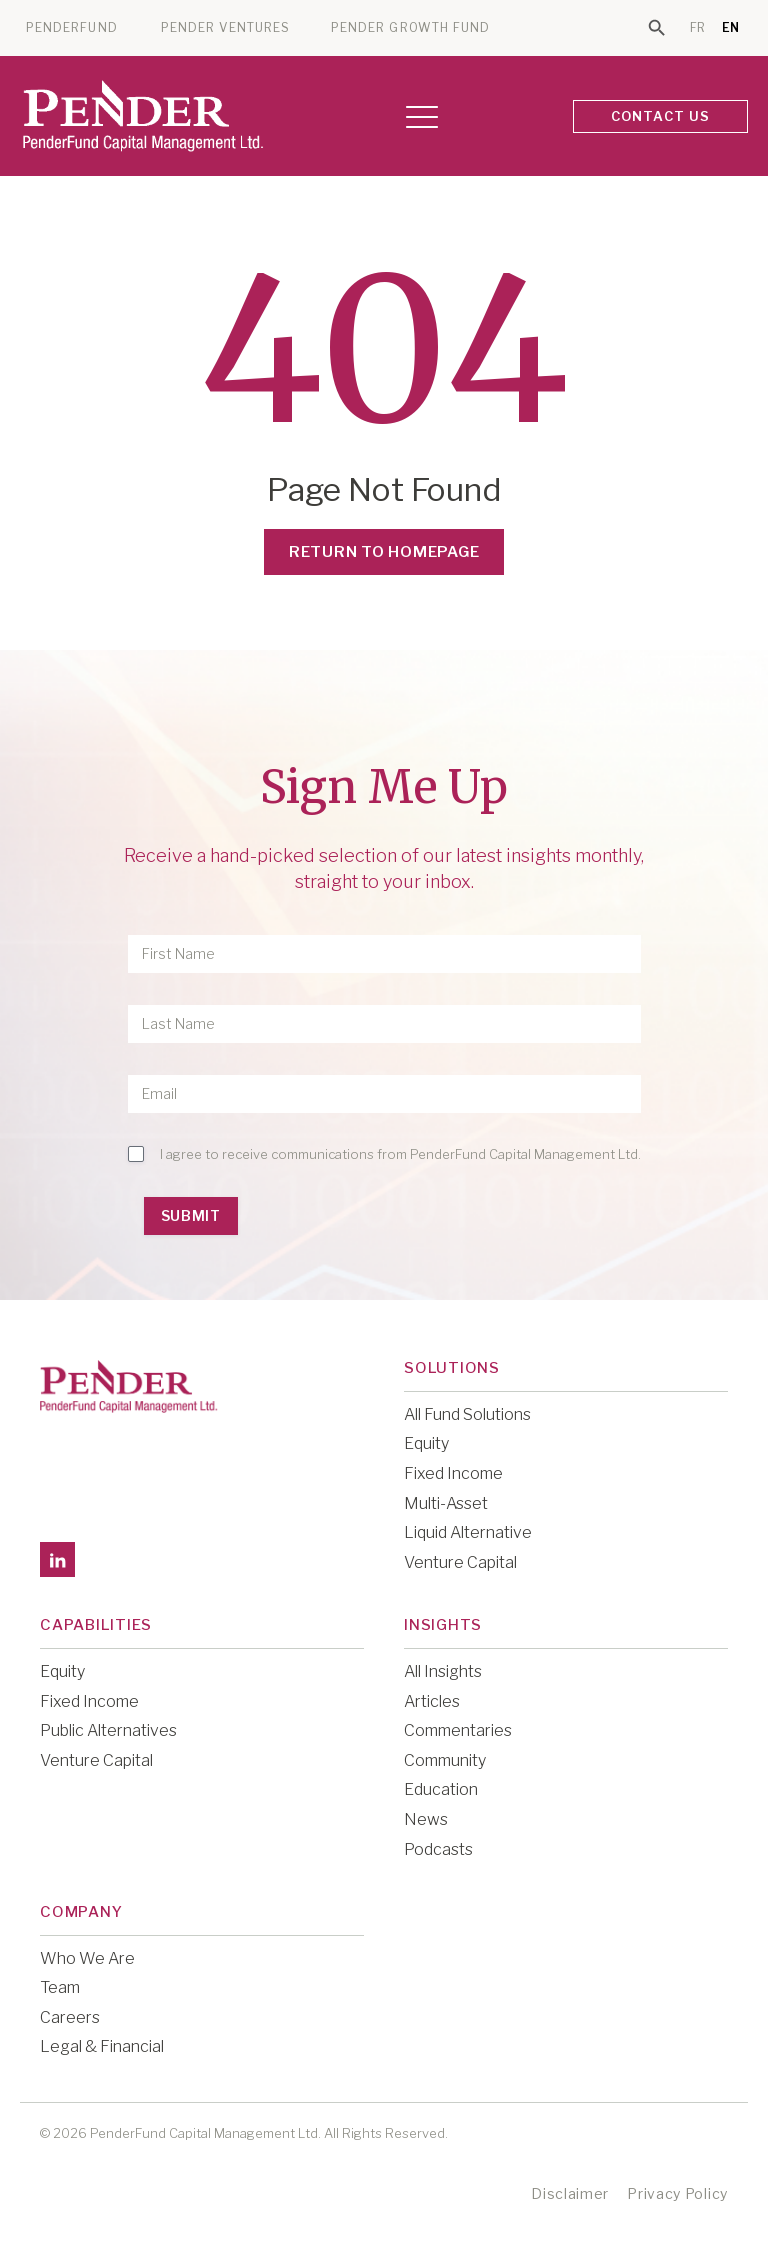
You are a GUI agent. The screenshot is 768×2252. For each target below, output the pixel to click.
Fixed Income (453, 1473)
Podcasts (438, 1849)
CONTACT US (661, 116)
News (426, 1819)
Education (441, 1789)
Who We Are (87, 1958)
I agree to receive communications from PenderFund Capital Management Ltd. (400, 1154)
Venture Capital (460, 1562)
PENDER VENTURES (225, 28)
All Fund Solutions (467, 1414)
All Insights (443, 1671)
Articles (432, 1701)
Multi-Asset (446, 1503)
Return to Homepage (384, 552)
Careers (70, 2017)
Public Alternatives (108, 1730)
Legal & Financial (102, 2046)
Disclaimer (570, 2193)
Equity (426, 1443)
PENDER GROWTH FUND (410, 28)
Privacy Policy (677, 2193)
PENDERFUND (72, 28)
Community (445, 1760)
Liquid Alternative (468, 1532)
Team (60, 1987)
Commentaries (458, 1730)
